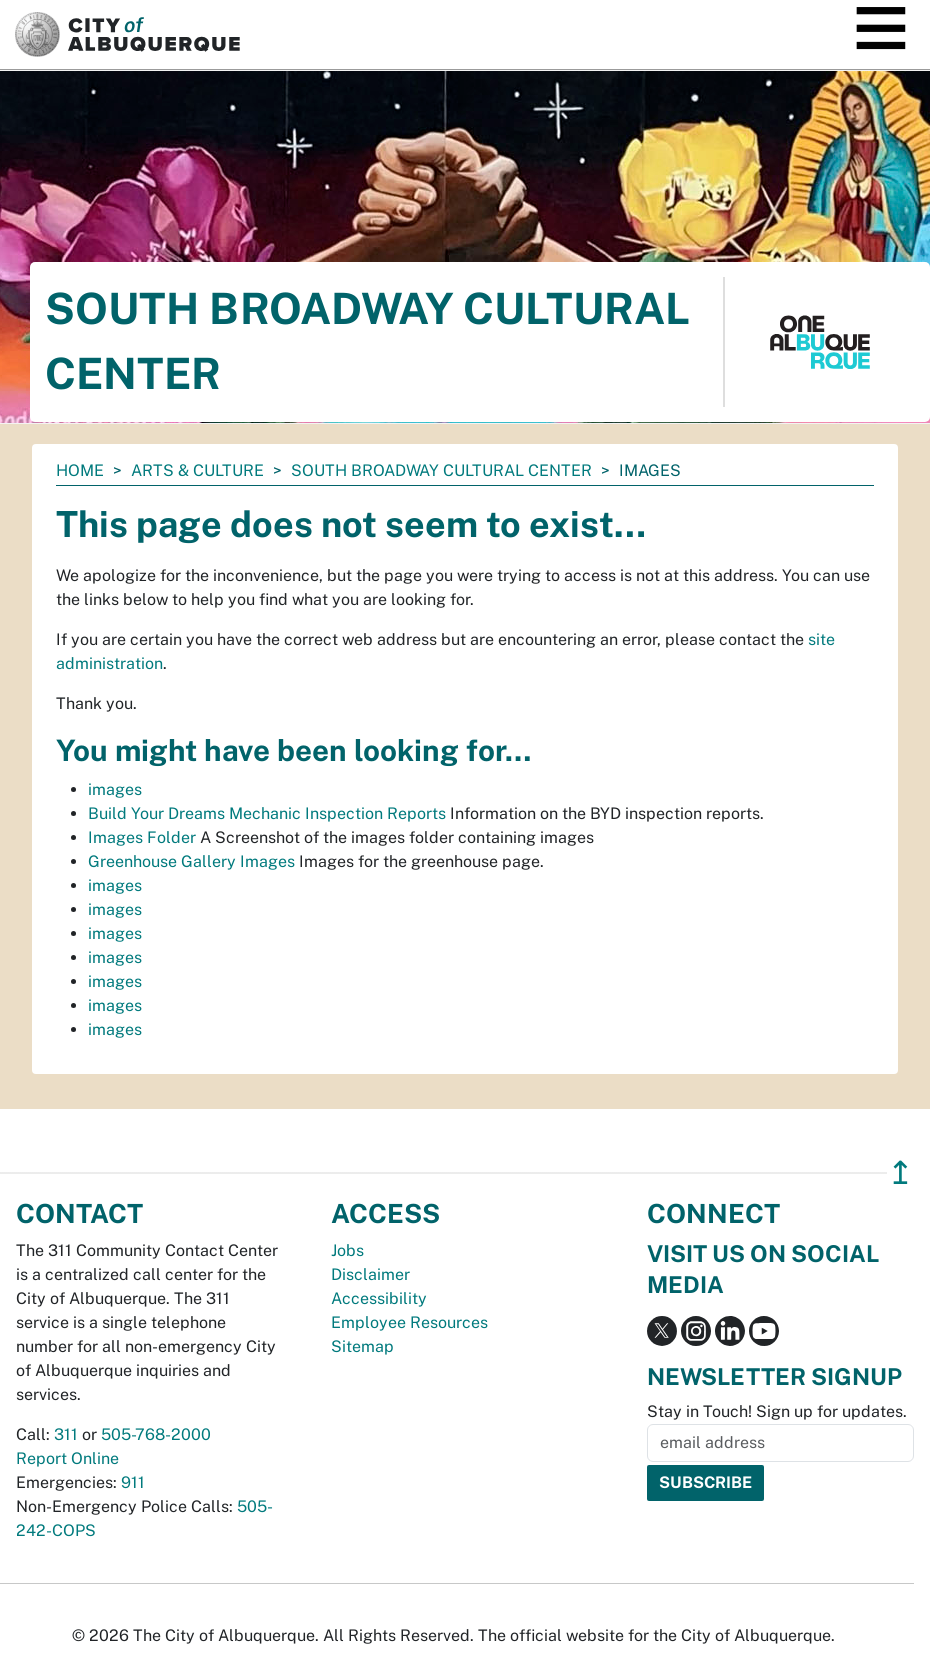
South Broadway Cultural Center (441, 470)
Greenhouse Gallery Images (191, 861)
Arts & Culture (197, 470)
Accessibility (379, 1298)
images (115, 789)
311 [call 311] (66, 1434)
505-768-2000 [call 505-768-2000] (156, 1434)
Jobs (347, 1250)
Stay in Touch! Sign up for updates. (777, 1411)
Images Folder (142, 837)
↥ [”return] (900, 1172)
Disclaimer (370, 1274)
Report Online (67, 1458)
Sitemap (362, 1346)
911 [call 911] (133, 1482)
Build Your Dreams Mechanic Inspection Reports (267, 813)
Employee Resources (409, 1322)
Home (80, 470)
